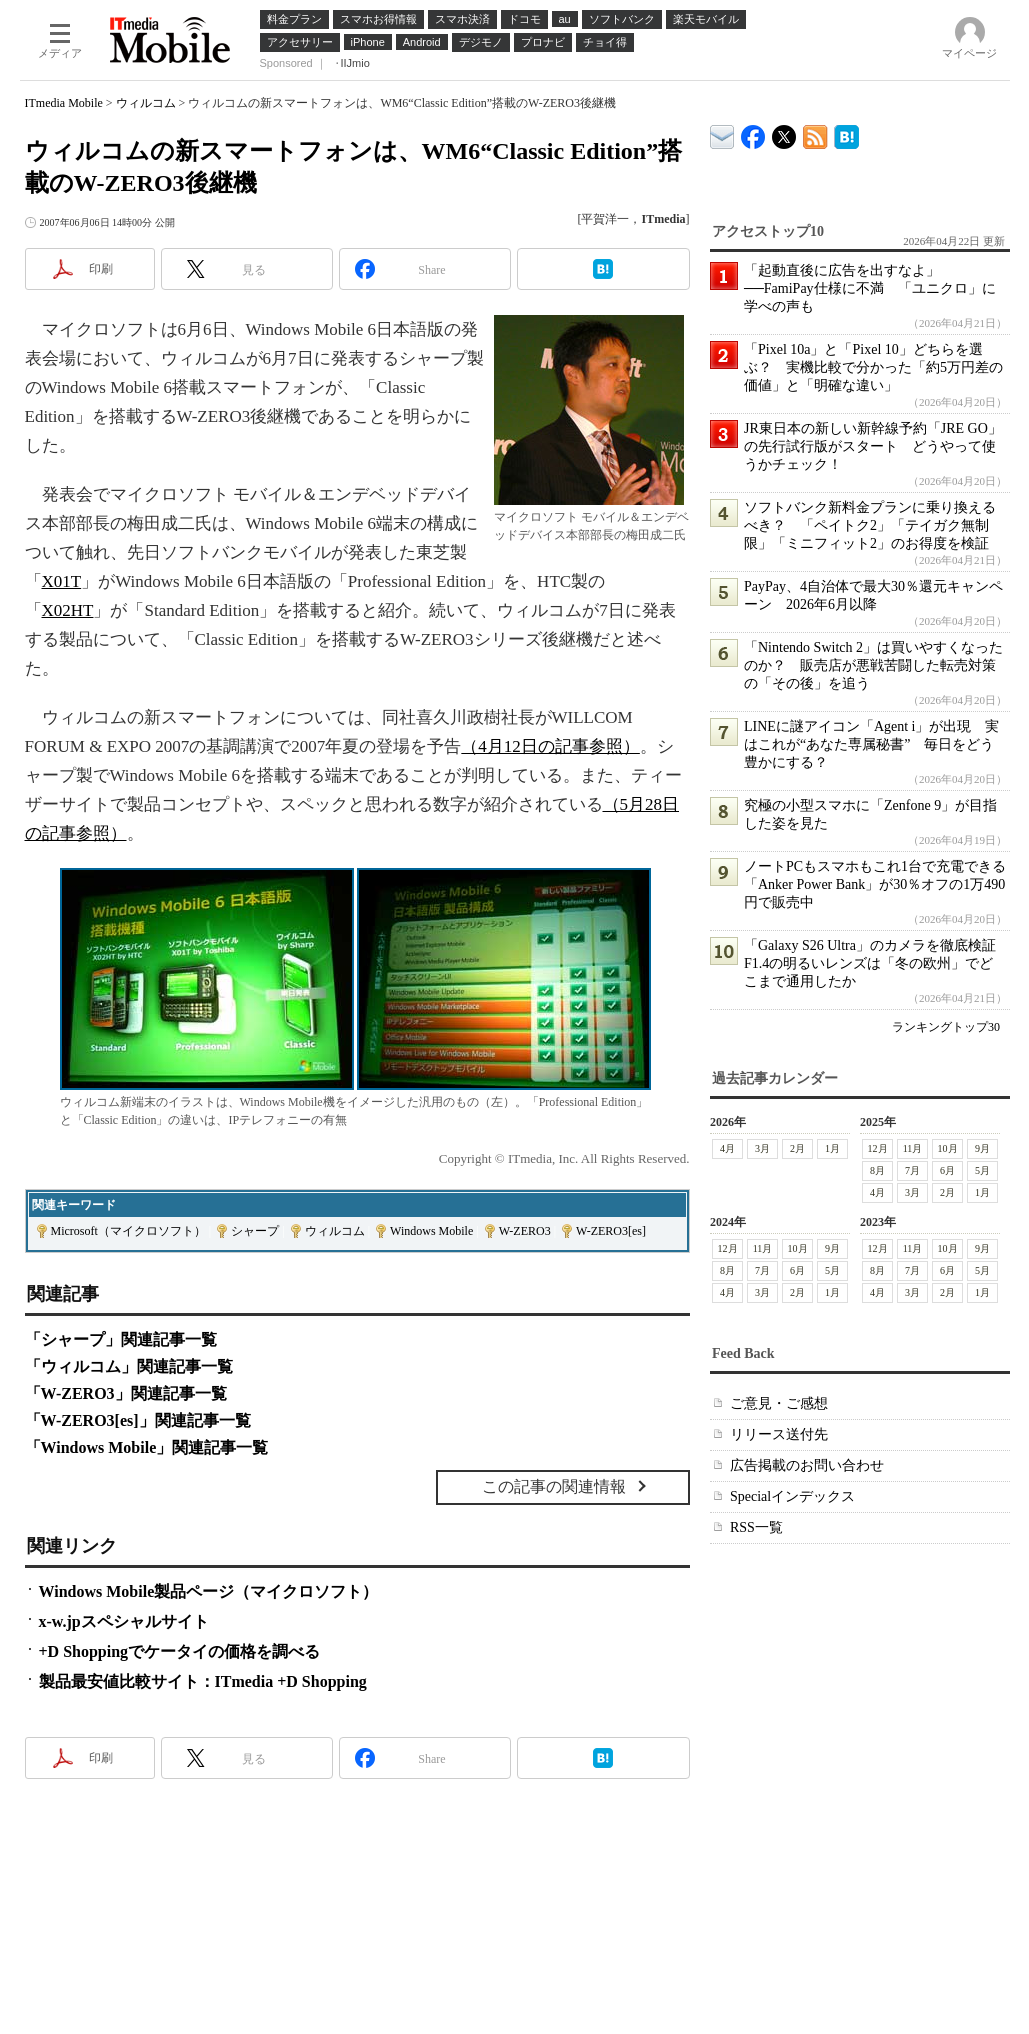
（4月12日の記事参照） (550, 746)
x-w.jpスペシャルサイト (124, 1621)
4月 (727, 1148)
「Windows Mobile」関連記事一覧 (147, 1447)
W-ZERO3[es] (611, 1231)
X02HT (68, 610)
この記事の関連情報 (554, 1486)
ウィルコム (146, 103)
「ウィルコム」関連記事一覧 (129, 1366)
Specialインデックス (792, 1496)
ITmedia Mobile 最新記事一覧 (815, 133)
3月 (762, 1148)
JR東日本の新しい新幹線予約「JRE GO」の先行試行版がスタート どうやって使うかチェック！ (873, 446)
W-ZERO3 (525, 1231)
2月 (797, 1148)
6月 (947, 1170)
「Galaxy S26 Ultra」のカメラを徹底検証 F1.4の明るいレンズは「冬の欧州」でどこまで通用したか (877, 963)
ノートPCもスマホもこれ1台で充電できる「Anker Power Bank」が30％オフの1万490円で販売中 (875, 884)
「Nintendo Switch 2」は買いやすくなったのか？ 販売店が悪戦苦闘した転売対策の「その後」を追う (873, 665)
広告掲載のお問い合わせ (807, 1465)
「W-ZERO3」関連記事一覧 (126, 1393)
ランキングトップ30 (946, 1027)
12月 (877, 1148)
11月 (912, 1148)
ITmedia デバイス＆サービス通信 (722, 133)
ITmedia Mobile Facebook (753, 132)
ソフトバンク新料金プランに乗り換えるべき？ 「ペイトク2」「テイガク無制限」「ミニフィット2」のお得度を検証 (870, 525)
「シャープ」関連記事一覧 (121, 1339)
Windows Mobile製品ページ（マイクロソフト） (209, 1591)
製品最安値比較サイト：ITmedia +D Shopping (203, 1681)
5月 (982, 1170)
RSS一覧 (756, 1527)
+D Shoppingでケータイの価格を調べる (180, 1651)
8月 (877, 1170)
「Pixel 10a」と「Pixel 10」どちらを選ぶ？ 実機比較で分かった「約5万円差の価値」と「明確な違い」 (873, 367)
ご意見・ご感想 (779, 1403)
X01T (62, 581)
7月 (912, 1170)
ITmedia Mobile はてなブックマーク (846, 133)
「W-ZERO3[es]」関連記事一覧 (138, 1420)
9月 (982, 1148)
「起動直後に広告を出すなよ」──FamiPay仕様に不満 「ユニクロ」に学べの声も (870, 288)
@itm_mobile (784, 132)
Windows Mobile (431, 1231)
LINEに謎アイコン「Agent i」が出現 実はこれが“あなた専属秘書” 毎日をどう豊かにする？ (871, 744)
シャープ (255, 1231)
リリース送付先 (779, 1434)
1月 (832, 1148)
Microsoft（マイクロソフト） (128, 1231)
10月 (947, 1148)
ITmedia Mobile (64, 103)
